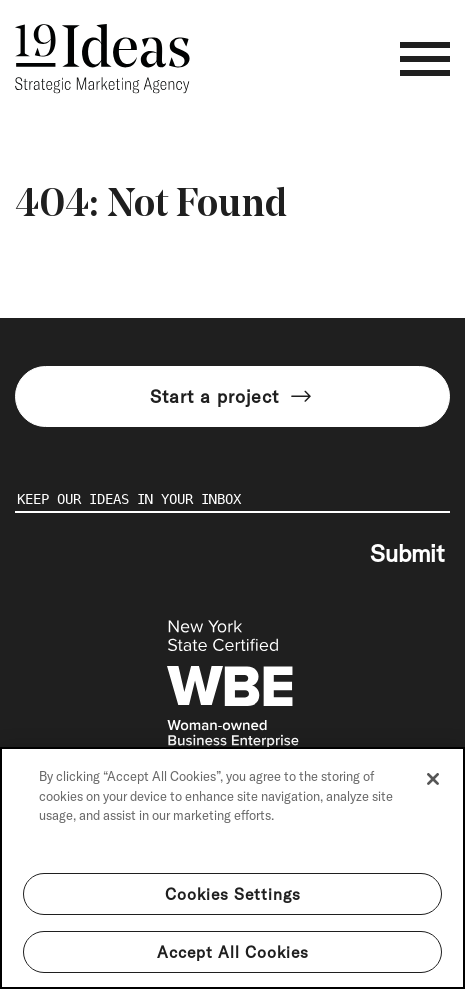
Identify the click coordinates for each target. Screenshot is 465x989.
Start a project (232, 396)
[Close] (433, 779)
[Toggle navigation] (425, 59)
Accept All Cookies (233, 952)
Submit (407, 553)
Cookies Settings (233, 894)
